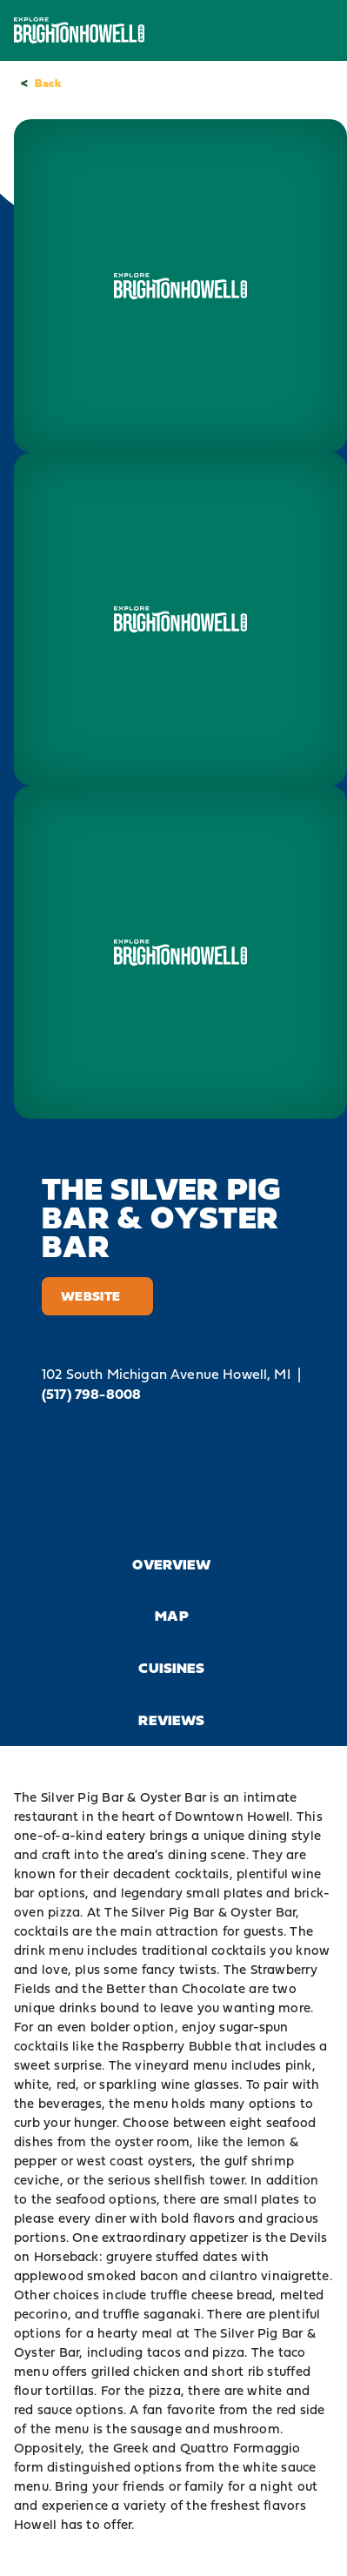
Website (97, 1296)
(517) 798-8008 (91, 1394)
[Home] (79, 30)
